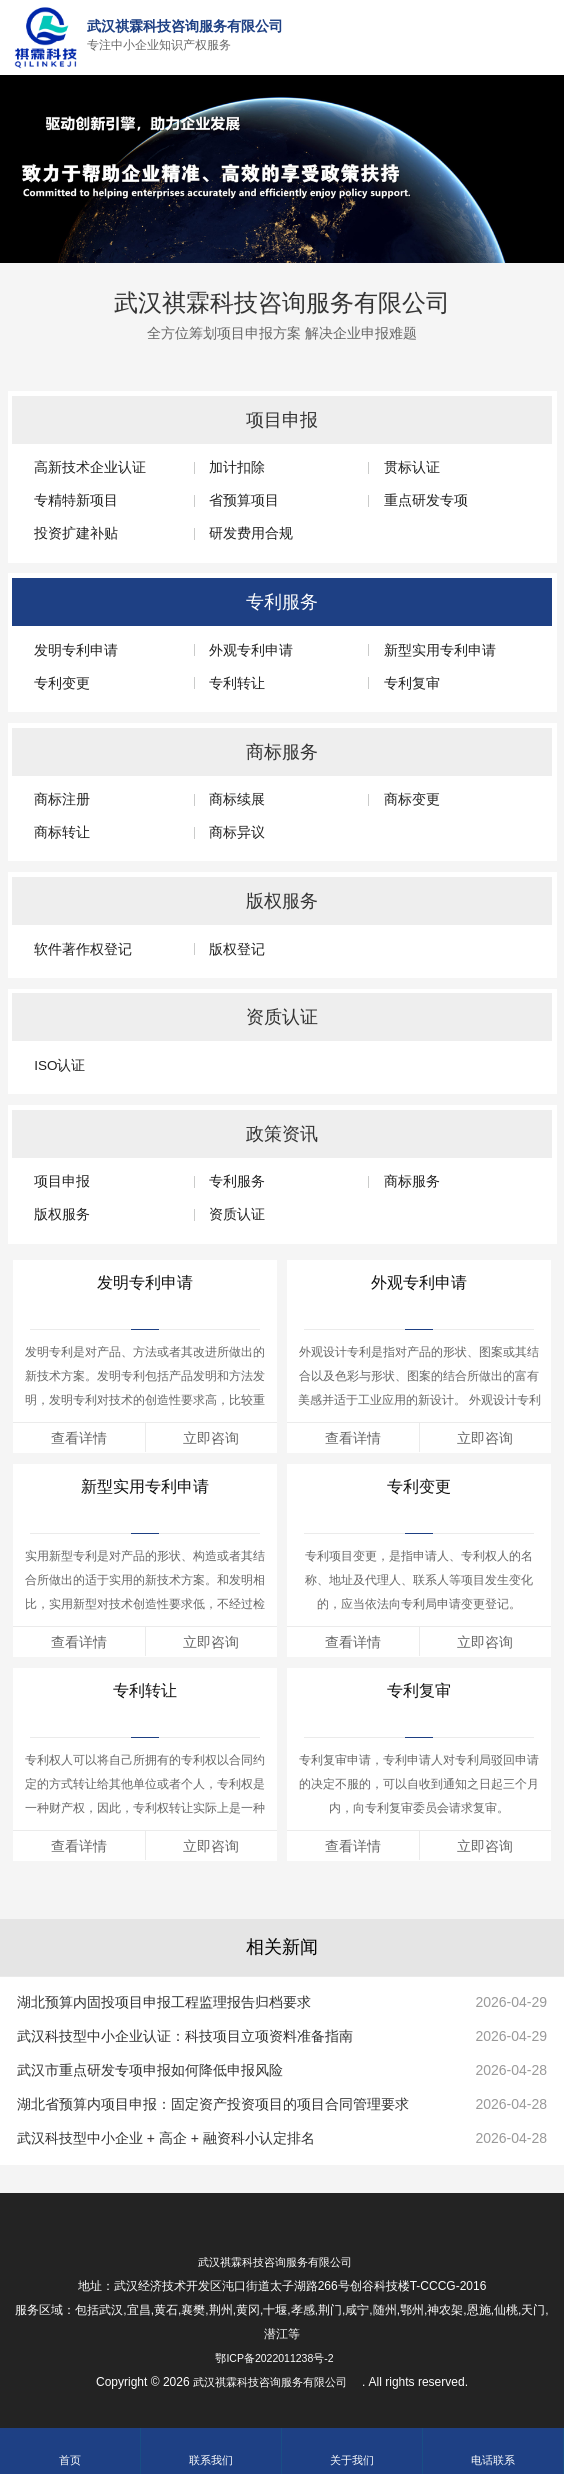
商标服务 (282, 752)
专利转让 (145, 1690)
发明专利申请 (145, 1282)
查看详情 (79, 1438)
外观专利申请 (419, 1282)
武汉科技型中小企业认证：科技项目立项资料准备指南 (185, 2036)
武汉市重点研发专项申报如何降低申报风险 (150, 2070)
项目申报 (282, 420)
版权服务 (282, 901)
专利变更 (419, 1486)
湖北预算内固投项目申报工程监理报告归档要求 (164, 2002)
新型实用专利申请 (145, 1486)
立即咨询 (211, 1438)
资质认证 (282, 1017)
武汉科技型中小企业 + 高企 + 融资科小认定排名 (166, 2138)
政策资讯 (282, 1134)
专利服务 (282, 602)
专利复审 (419, 1690)
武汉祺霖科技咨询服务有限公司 (282, 296)
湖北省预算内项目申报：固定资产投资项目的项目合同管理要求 (213, 2104)
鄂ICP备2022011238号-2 (274, 2358)
